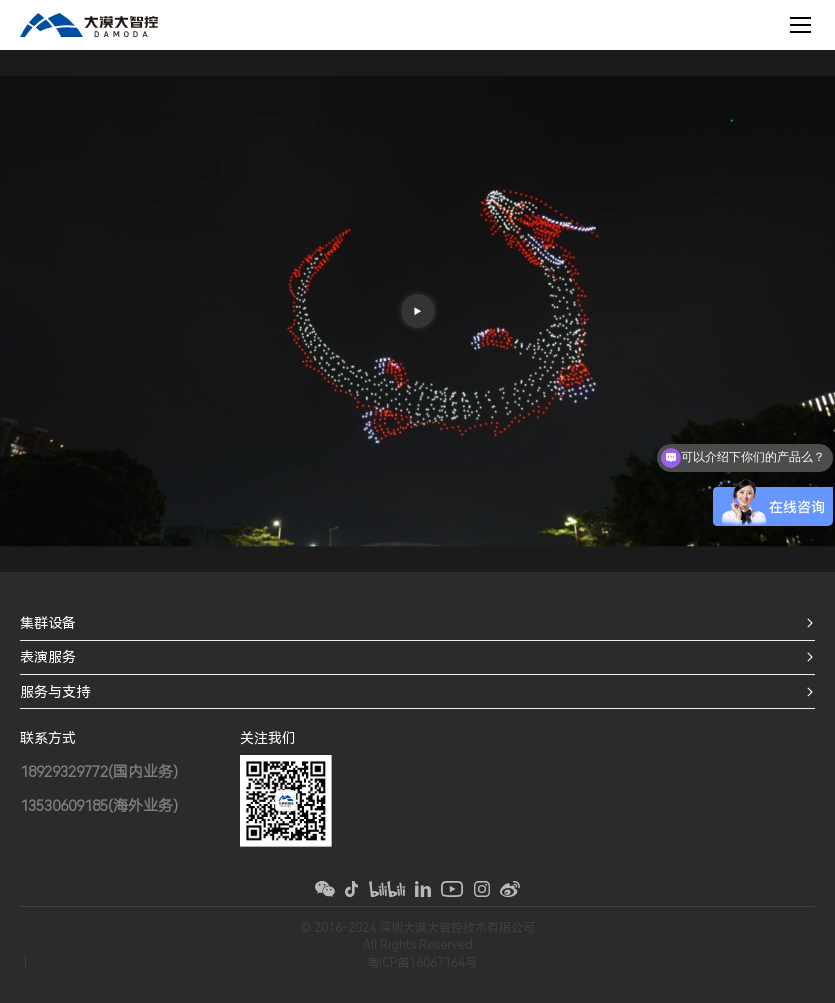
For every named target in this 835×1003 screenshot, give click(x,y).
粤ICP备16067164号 (422, 963)
